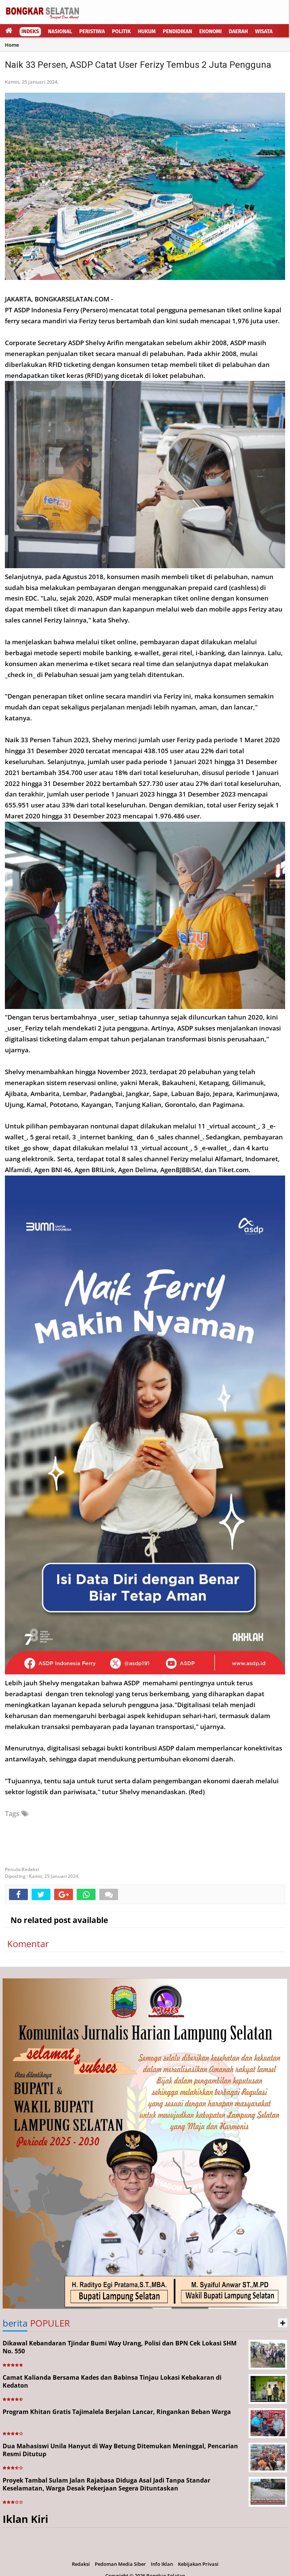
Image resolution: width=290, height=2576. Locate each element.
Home (12, 44)
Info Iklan (162, 2564)
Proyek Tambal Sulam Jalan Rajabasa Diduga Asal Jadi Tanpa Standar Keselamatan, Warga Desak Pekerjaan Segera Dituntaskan (106, 2484)
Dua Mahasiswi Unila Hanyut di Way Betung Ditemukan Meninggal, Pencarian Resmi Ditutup (120, 2450)
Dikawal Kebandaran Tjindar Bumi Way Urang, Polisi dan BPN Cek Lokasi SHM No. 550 (120, 2347)
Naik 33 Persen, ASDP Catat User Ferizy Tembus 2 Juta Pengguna (138, 65)
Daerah (238, 31)
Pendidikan (177, 31)
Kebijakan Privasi (198, 2564)
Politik (121, 31)
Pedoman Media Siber (120, 2564)
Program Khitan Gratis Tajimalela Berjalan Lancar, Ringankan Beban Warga (117, 2412)
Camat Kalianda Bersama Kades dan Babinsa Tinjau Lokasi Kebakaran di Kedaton (112, 2381)
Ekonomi (210, 31)
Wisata (264, 31)
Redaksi (81, 2564)
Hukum (147, 31)
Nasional (60, 31)
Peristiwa (92, 31)
